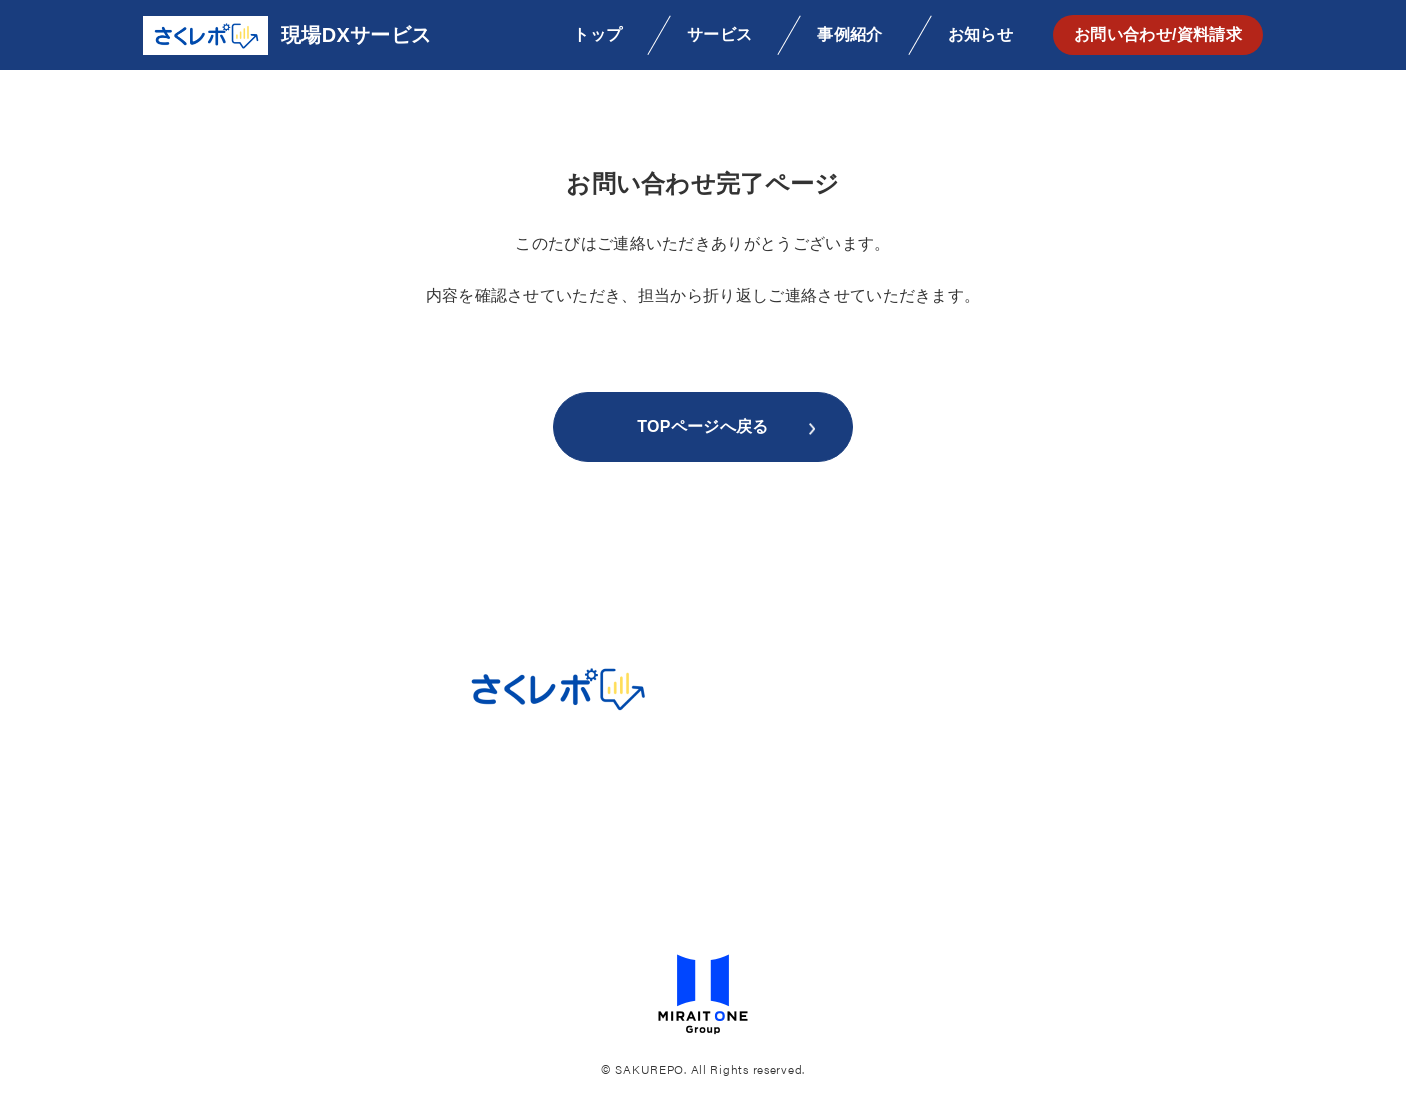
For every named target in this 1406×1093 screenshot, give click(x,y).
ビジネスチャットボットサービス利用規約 (703, 868)
